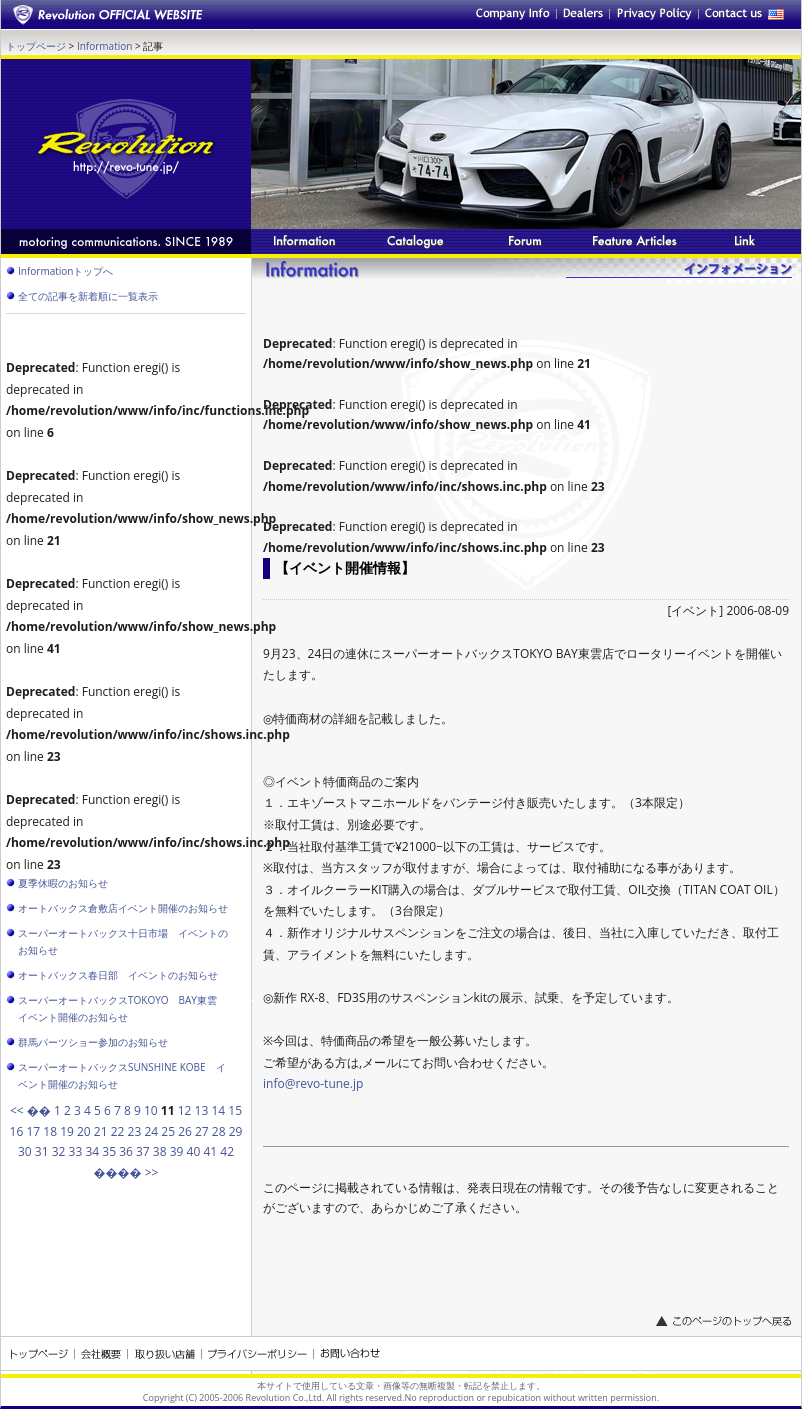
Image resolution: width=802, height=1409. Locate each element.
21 (101, 1131)
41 (210, 1151)
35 (109, 1151)
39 (177, 1151)
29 (236, 1131)
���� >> (126, 1172)
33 (76, 1151)
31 (42, 1151)
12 (185, 1110)
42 (227, 1151)
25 (168, 1131)
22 (118, 1131)
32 (59, 1151)
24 (151, 1131)
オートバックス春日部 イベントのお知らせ (118, 975)
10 (151, 1110)
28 (219, 1131)
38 (160, 1151)
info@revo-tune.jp (313, 1083)
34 (92, 1151)
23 (135, 1131)
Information (104, 46)
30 (25, 1151)
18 (50, 1131)
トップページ (36, 46)
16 (17, 1131)
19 (67, 1131)
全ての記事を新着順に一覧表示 (88, 296)
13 (202, 1110)
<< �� (30, 1110)
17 (33, 1131)
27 (202, 1131)
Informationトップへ (65, 271)
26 (185, 1131)
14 (218, 1110)
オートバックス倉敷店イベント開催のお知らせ (123, 908)
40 (194, 1151)
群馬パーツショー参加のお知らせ (93, 1042)
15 (235, 1110)
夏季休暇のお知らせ (63, 883)
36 (126, 1151)
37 (143, 1151)
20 (84, 1131)
